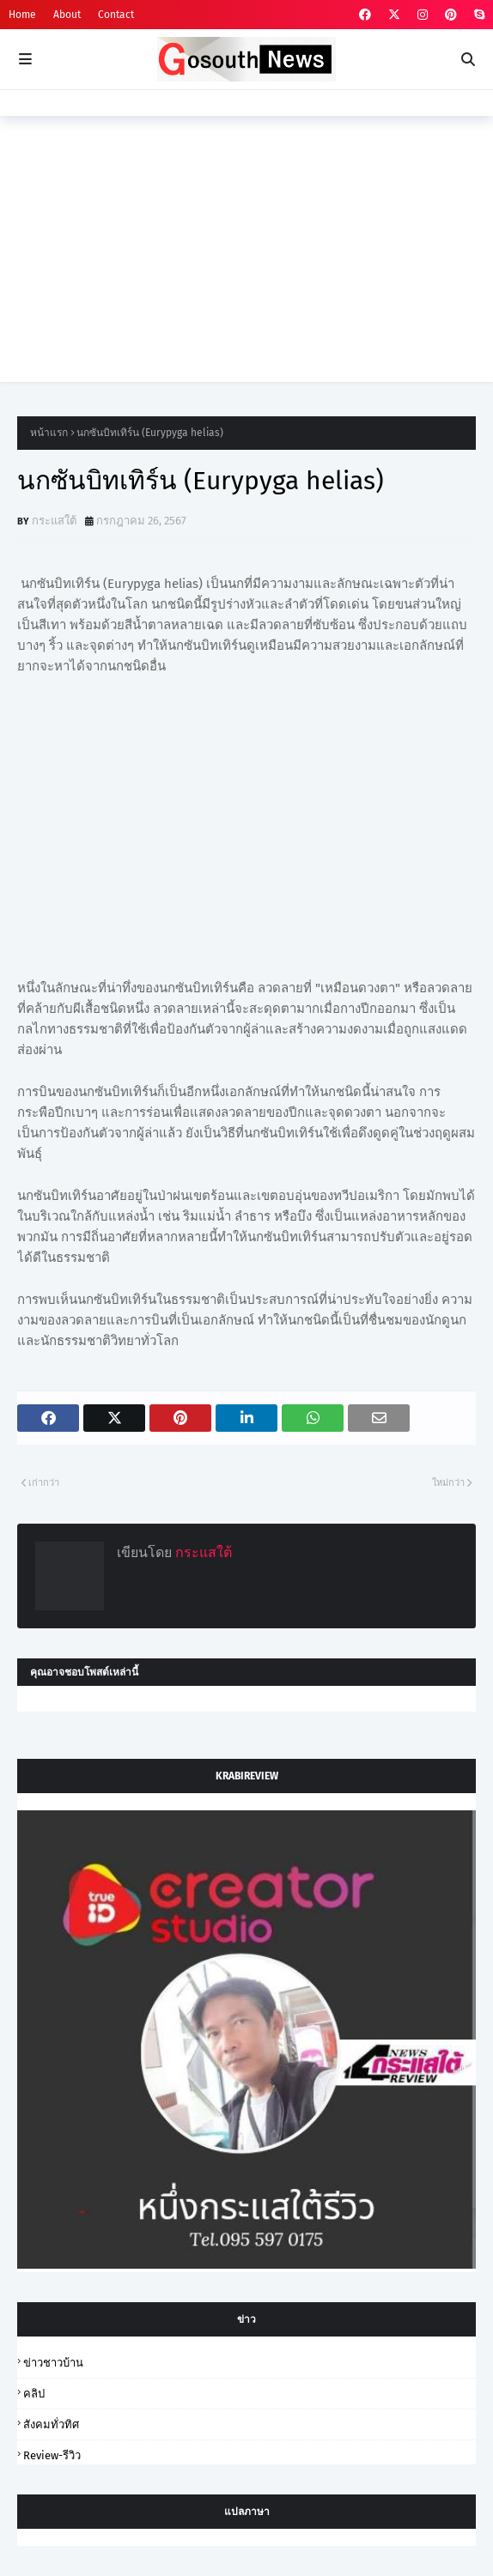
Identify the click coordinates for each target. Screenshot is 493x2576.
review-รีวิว (52, 2455)
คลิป (34, 2393)
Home (22, 15)
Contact (116, 15)
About (67, 15)
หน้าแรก (49, 433)
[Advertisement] (246, 262)
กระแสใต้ (54, 520)
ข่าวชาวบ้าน (53, 2362)
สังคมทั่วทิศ (51, 2424)
